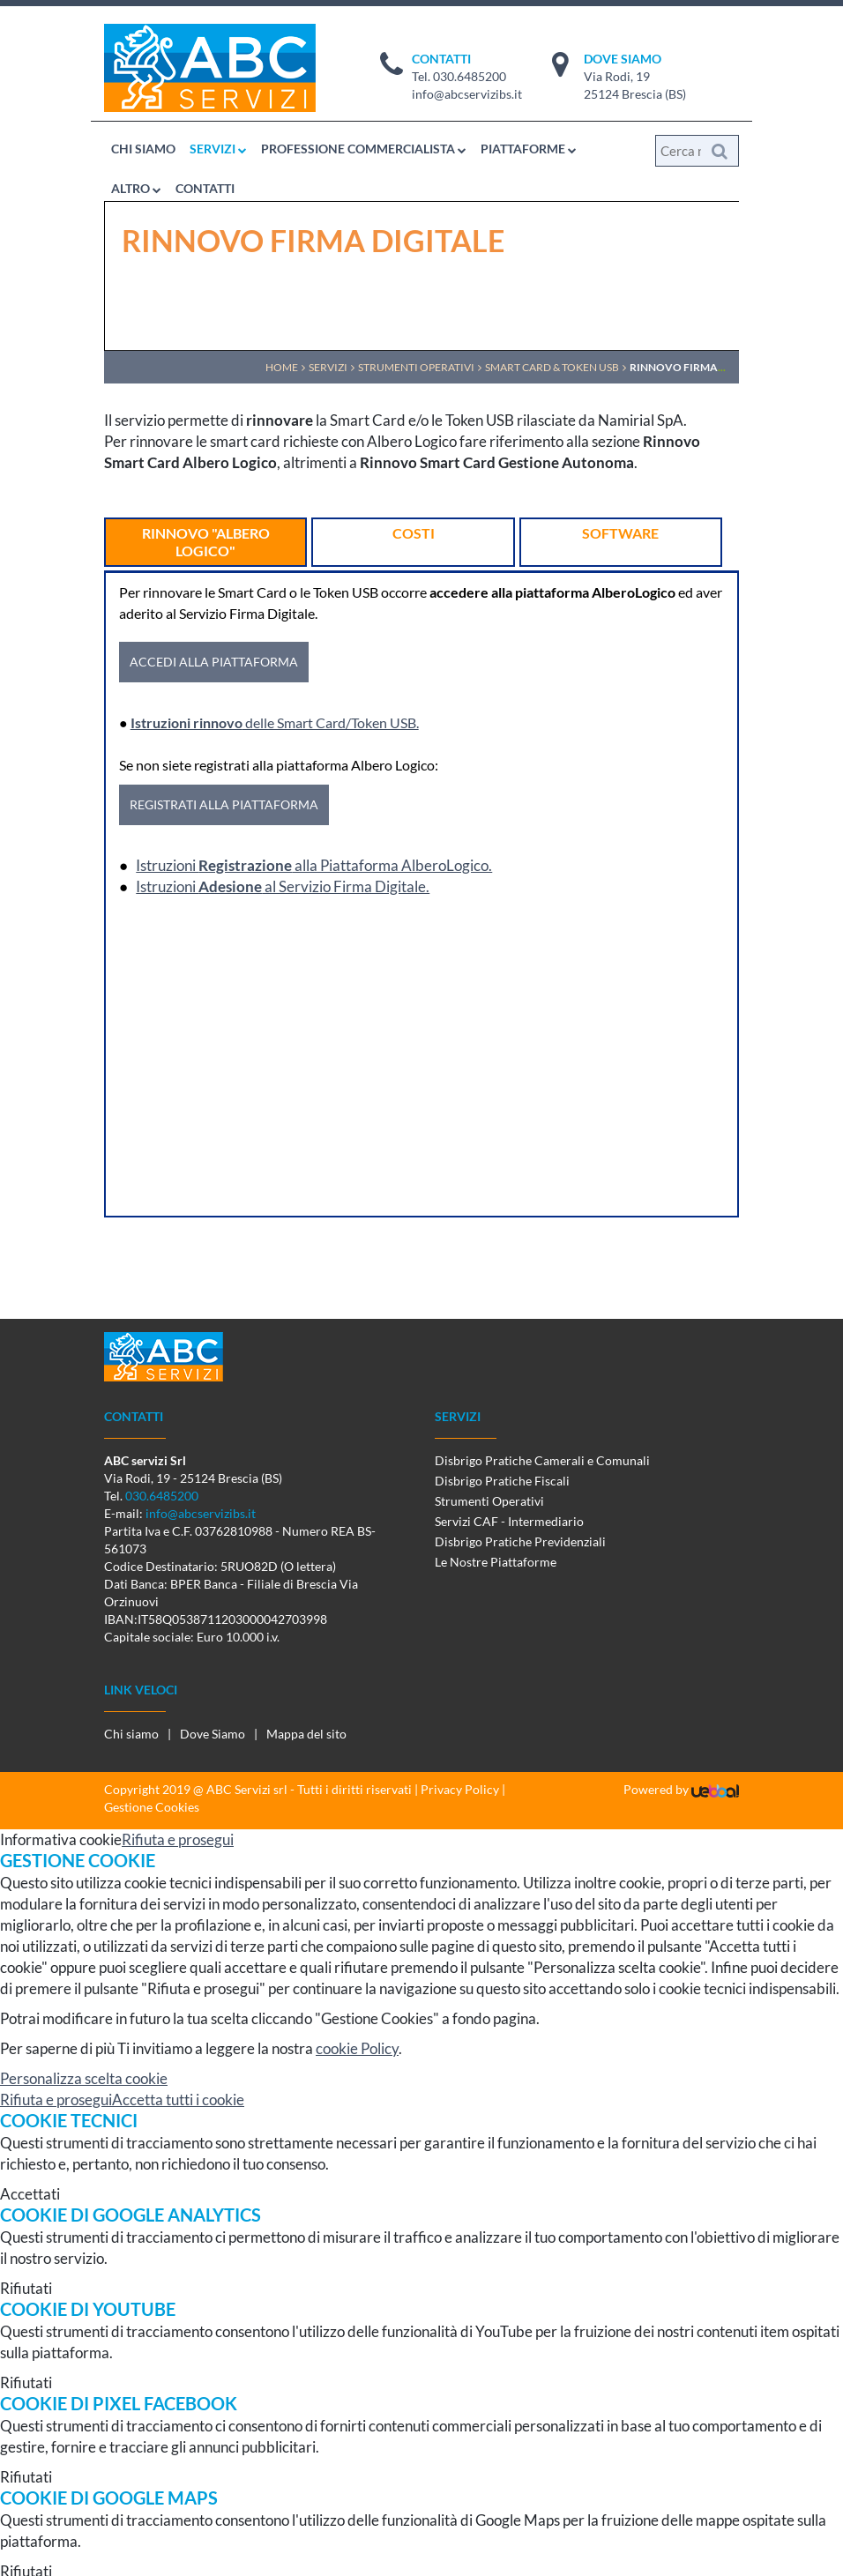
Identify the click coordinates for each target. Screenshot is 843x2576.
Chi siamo (131, 1733)
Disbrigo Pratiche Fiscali (502, 1480)
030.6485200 (469, 76)
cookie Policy (357, 2048)
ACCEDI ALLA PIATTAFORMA (214, 661)
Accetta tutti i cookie (178, 2099)
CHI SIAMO (143, 148)
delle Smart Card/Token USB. (275, 722)
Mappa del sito (306, 1733)
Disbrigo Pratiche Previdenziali (520, 1541)
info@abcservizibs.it (467, 93)
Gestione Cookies (151, 1806)
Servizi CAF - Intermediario (509, 1521)
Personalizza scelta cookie (84, 2078)
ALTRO (136, 188)
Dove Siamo (212, 1733)
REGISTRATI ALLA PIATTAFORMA (224, 804)
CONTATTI (205, 188)
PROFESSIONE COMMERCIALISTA (363, 148)
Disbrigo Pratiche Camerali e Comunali (542, 1460)
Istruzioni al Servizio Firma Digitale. (282, 886)
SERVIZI (218, 148)
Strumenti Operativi (489, 1500)
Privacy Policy (460, 1789)
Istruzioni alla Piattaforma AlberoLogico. (314, 865)
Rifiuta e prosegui (178, 1839)
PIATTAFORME (529, 148)
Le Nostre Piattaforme (495, 1561)
